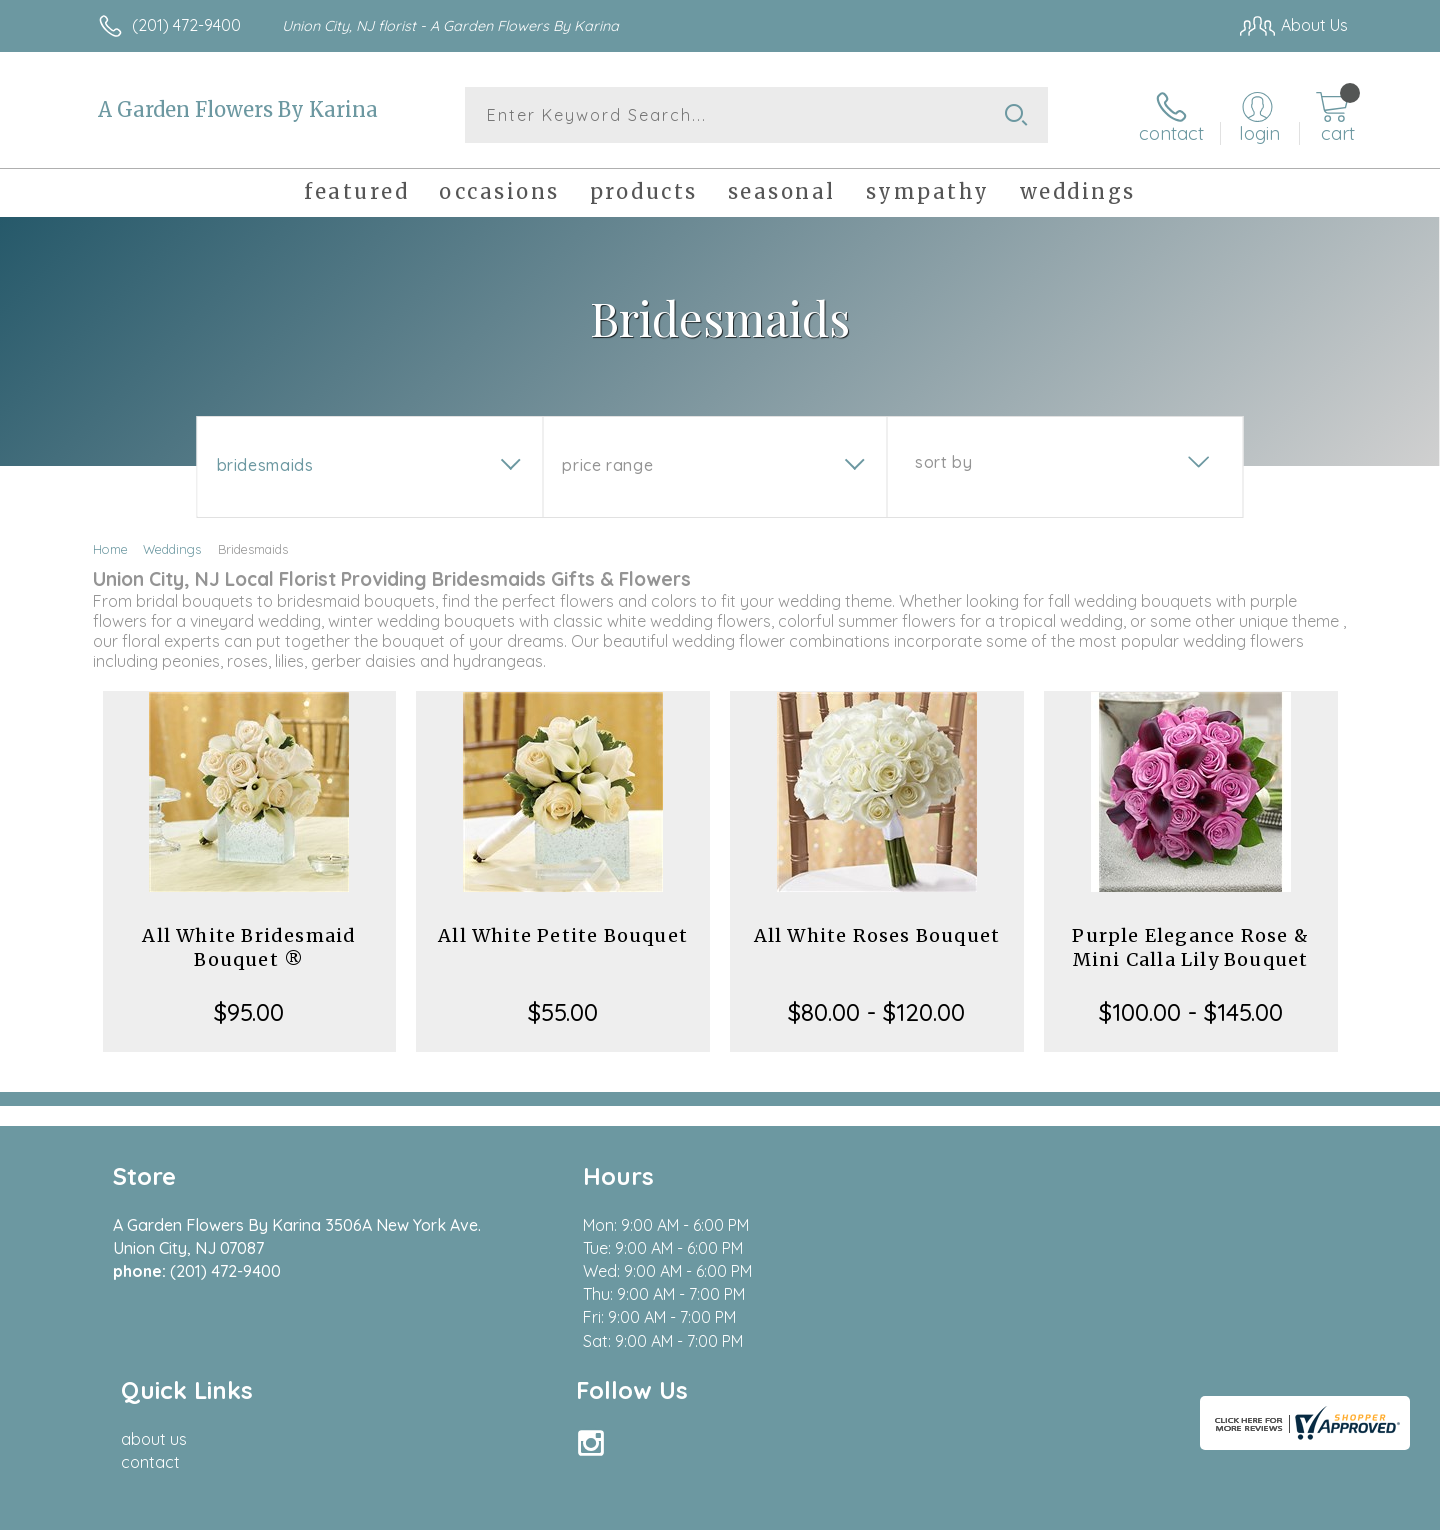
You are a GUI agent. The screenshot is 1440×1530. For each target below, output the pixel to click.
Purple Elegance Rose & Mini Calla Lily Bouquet (1190, 946)
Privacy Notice (1028, 1509)
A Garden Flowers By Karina (238, 109)
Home (110, 548)
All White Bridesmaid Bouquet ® (249, 946)
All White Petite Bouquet (563, 934)
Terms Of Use (910, 1509)
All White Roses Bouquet (877, 934)
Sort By (943, 461)
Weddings (172, 548)
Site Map (1294, 1509)
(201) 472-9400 (186, 25)
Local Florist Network (1171, 1509)
